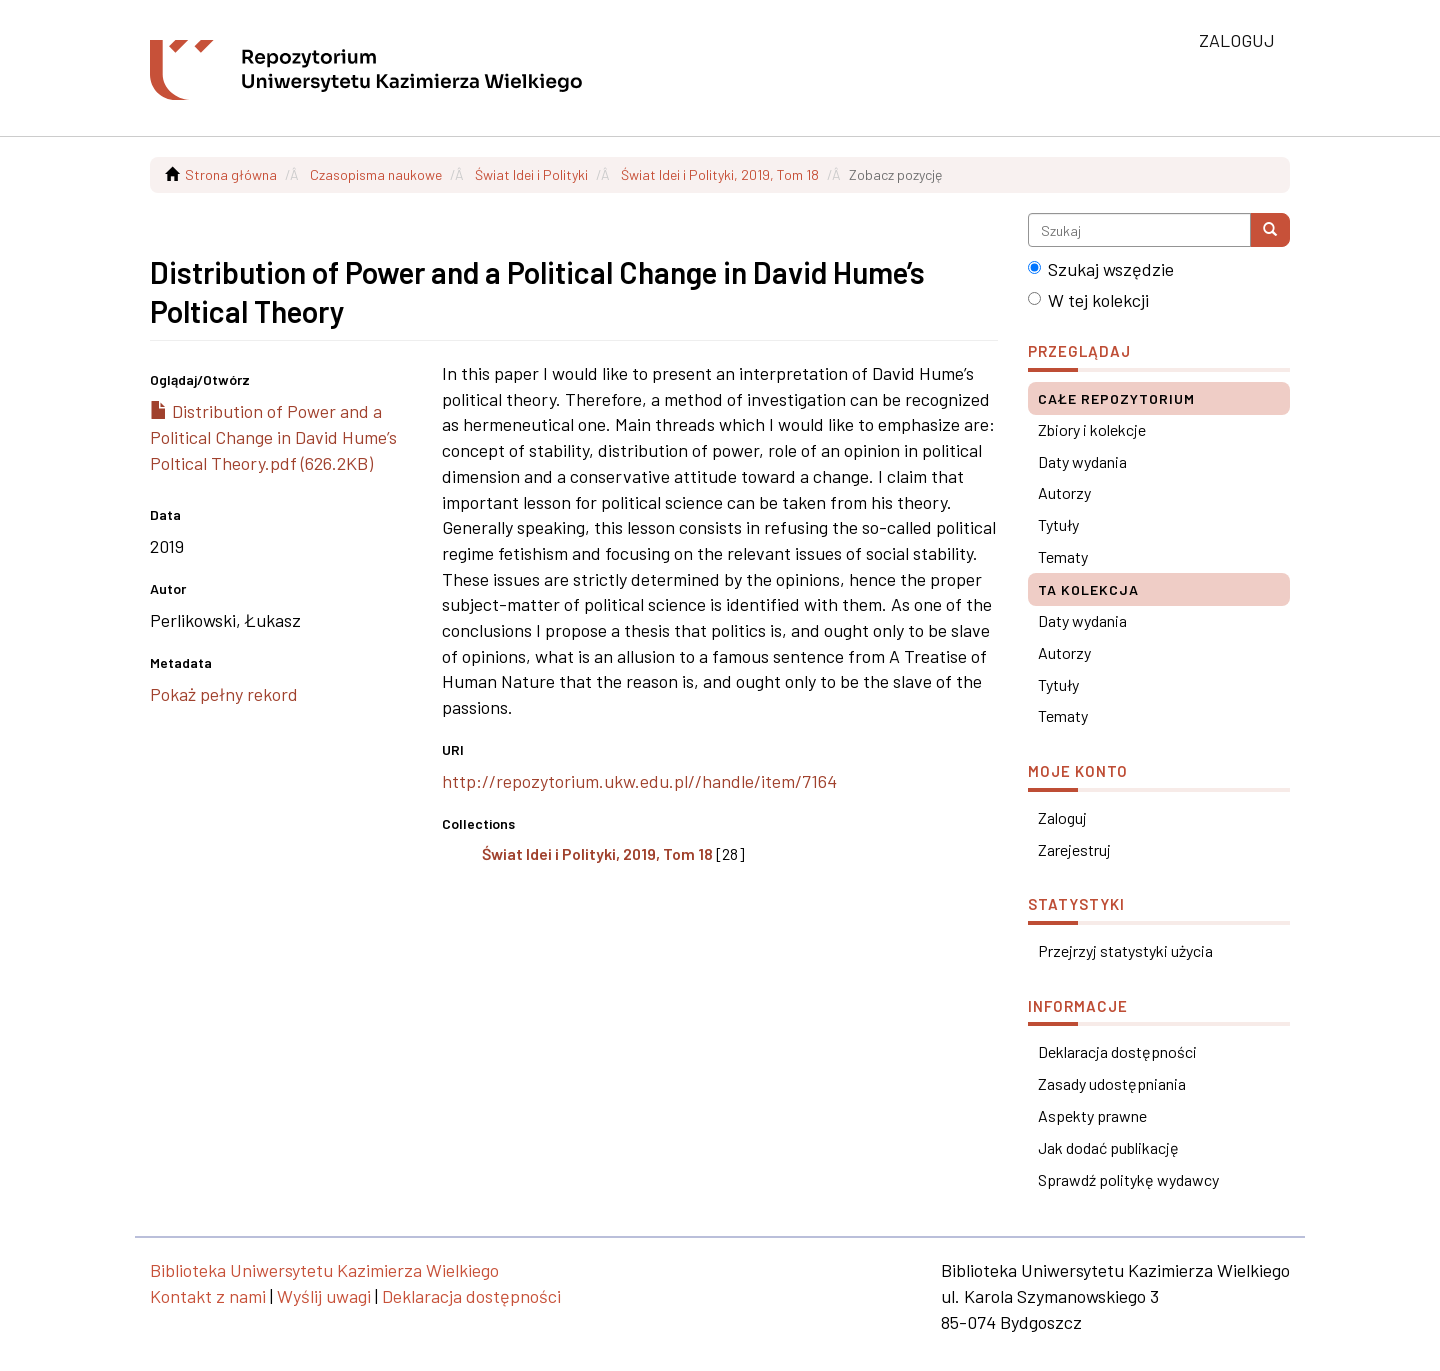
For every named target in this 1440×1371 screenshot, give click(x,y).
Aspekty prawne (1092, 1115)
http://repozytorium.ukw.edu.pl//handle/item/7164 (639, 781)
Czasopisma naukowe (376, 174)
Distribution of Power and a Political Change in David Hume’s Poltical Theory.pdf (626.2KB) (273, 436)
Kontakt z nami (208, 1296)
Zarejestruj (1074, 849)
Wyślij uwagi (324, 1296)
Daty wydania (1082, 461)
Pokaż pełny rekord (224, 694)
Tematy (1063, 556)
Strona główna (231, 174)
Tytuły (1058, 524)
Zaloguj (1062, 817)
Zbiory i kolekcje (1092, 429)
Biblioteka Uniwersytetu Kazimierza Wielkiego (324, 1270)
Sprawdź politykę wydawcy (1128, 1179)
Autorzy (1064, 492)
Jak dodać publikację (1108, 1147)
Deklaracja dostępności (1117, 1051)
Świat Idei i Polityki (531, 174)
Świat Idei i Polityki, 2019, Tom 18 (720, 174)
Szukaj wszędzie (1101, 269)
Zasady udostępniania (1112, 1083)
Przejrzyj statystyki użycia (1125, 950)
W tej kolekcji (1088, 300)
